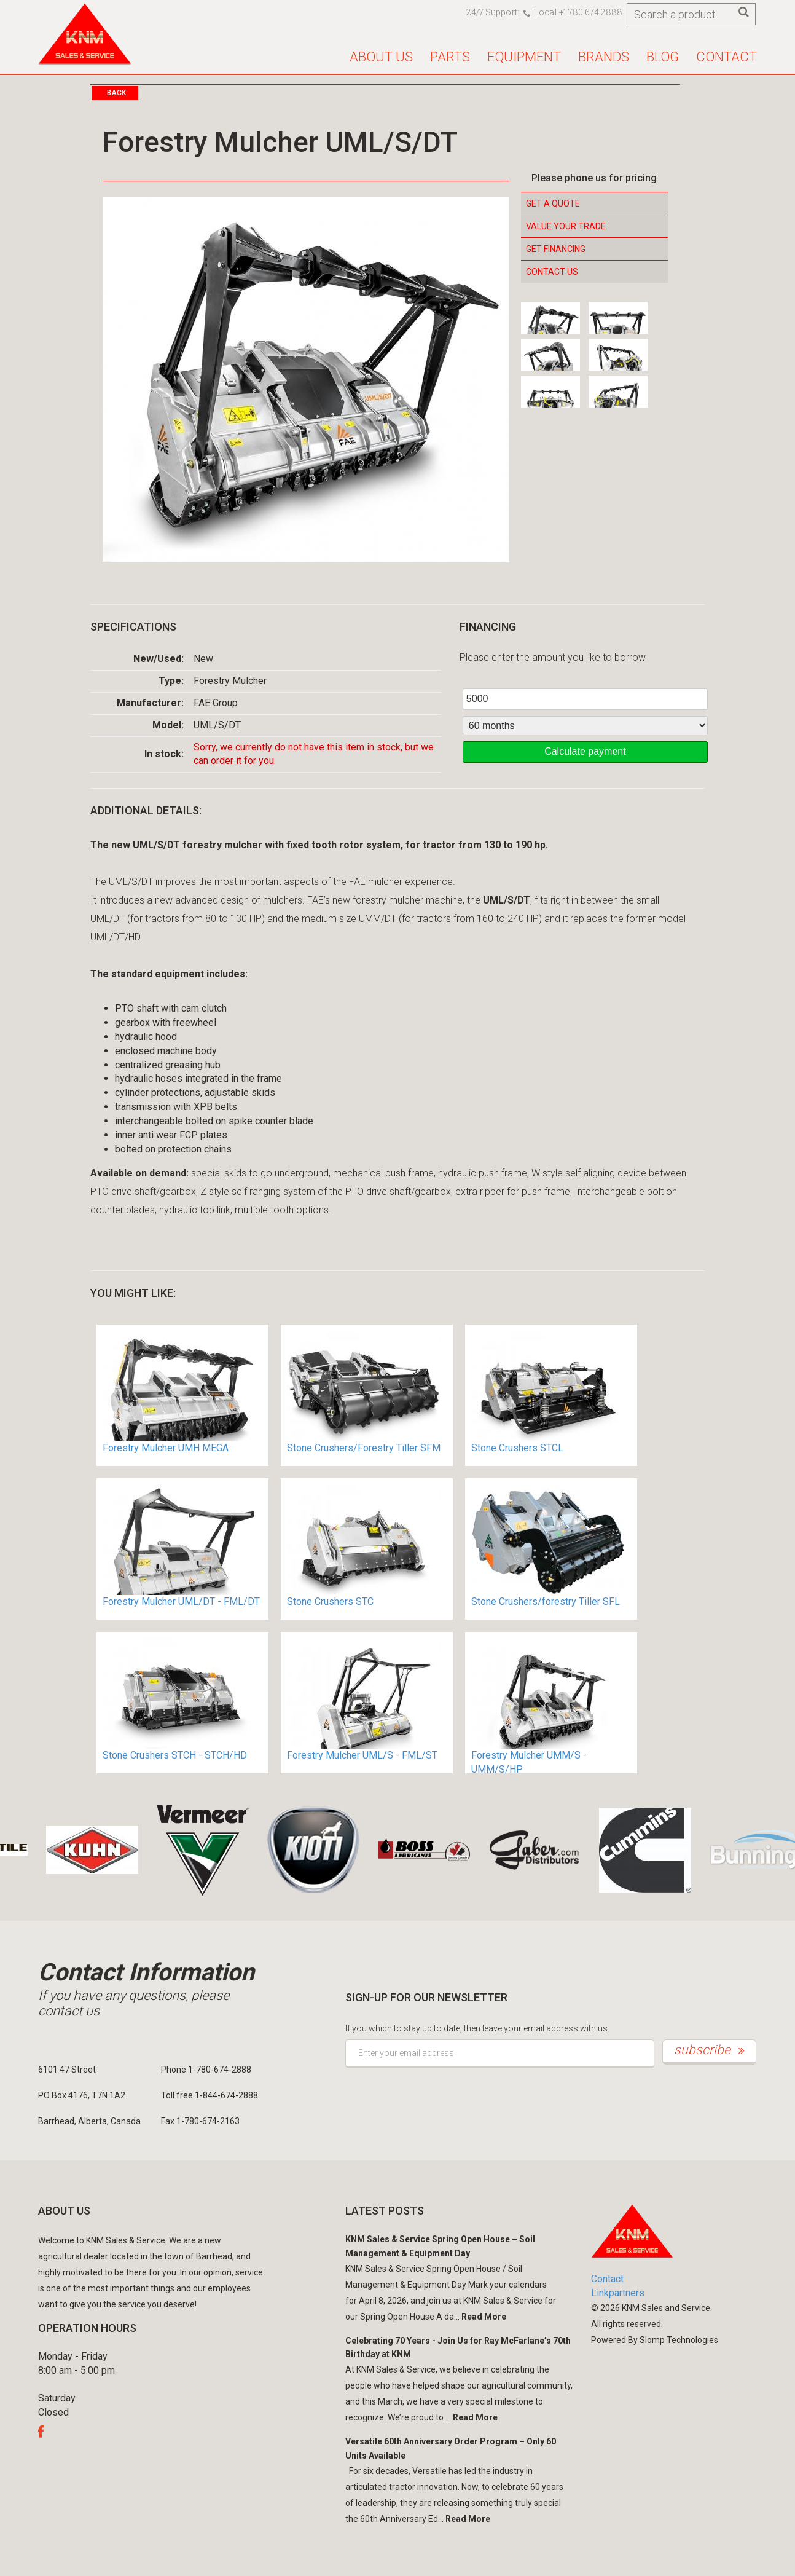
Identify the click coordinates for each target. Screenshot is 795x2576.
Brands (603, 57)
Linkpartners (617, 2293)
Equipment (524, 57)
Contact (726, 57)
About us (381, 57)
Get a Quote (553, 203)
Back (116, 93)
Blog (662, 57)
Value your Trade (566, 226)
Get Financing (555, 249)
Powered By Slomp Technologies (654, 2340)
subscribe (709, 2049)
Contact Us (552, 272)
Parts (450, 57)
